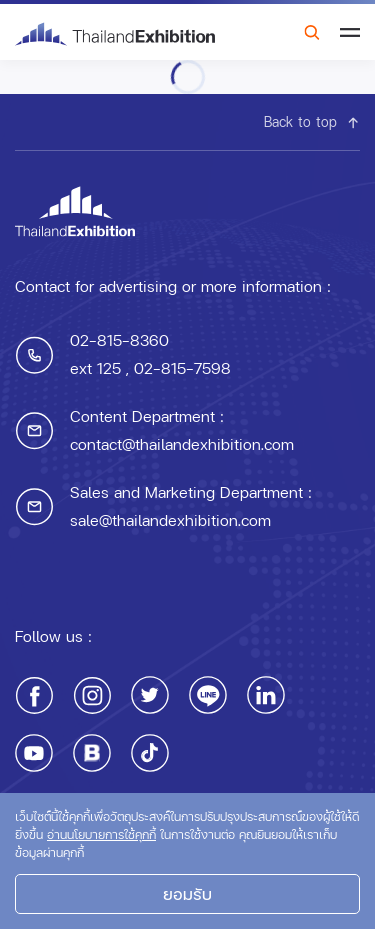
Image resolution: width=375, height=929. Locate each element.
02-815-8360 (119, 339)
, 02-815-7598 (176, 367)
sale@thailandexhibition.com (170, 519)
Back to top (312, 121)
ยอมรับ (187, 893)
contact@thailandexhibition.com (182, 443)
